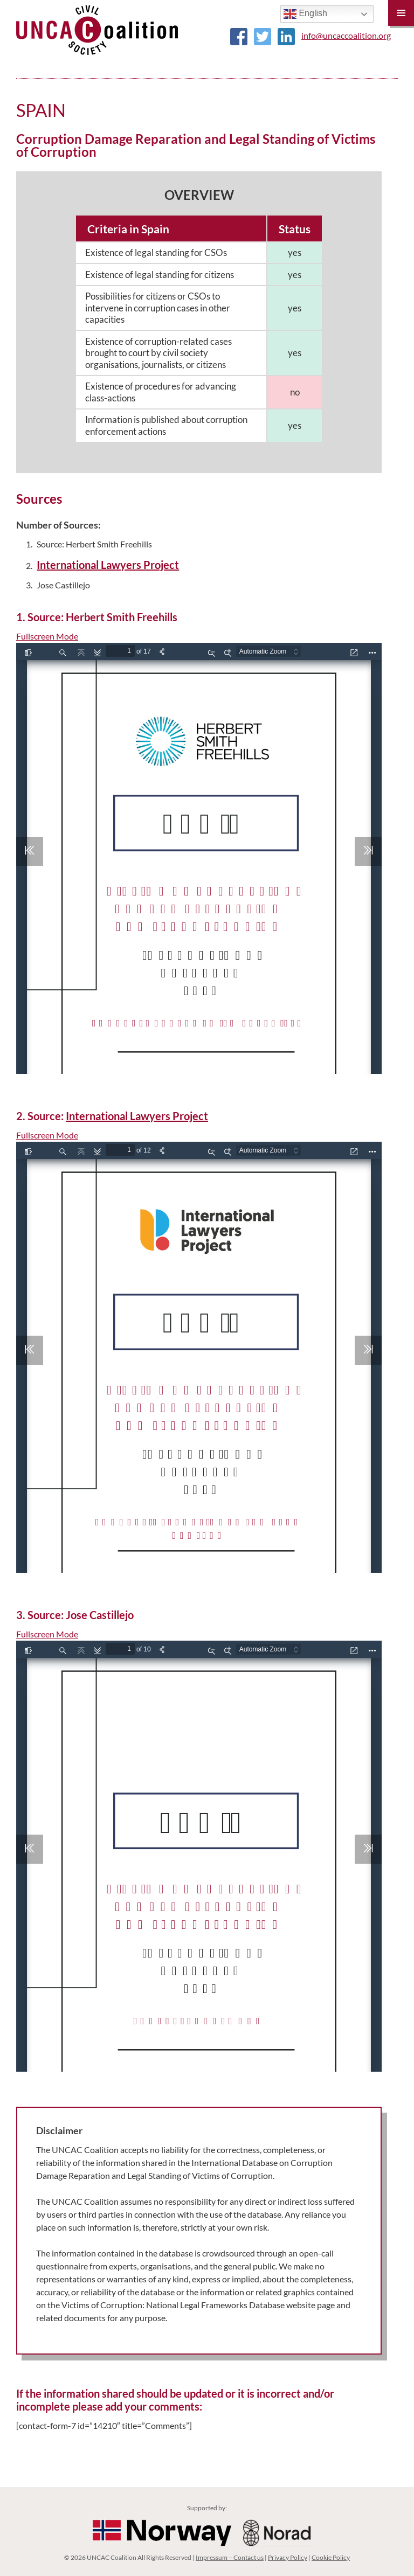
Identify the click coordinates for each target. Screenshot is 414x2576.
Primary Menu (401, 13)
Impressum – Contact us (230, 2557)
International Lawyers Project (108, 564)
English (305, 14)
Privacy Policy (287, 2557)
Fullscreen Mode (47, 636)
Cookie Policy (331, 2557)
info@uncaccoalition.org (346, 35)
